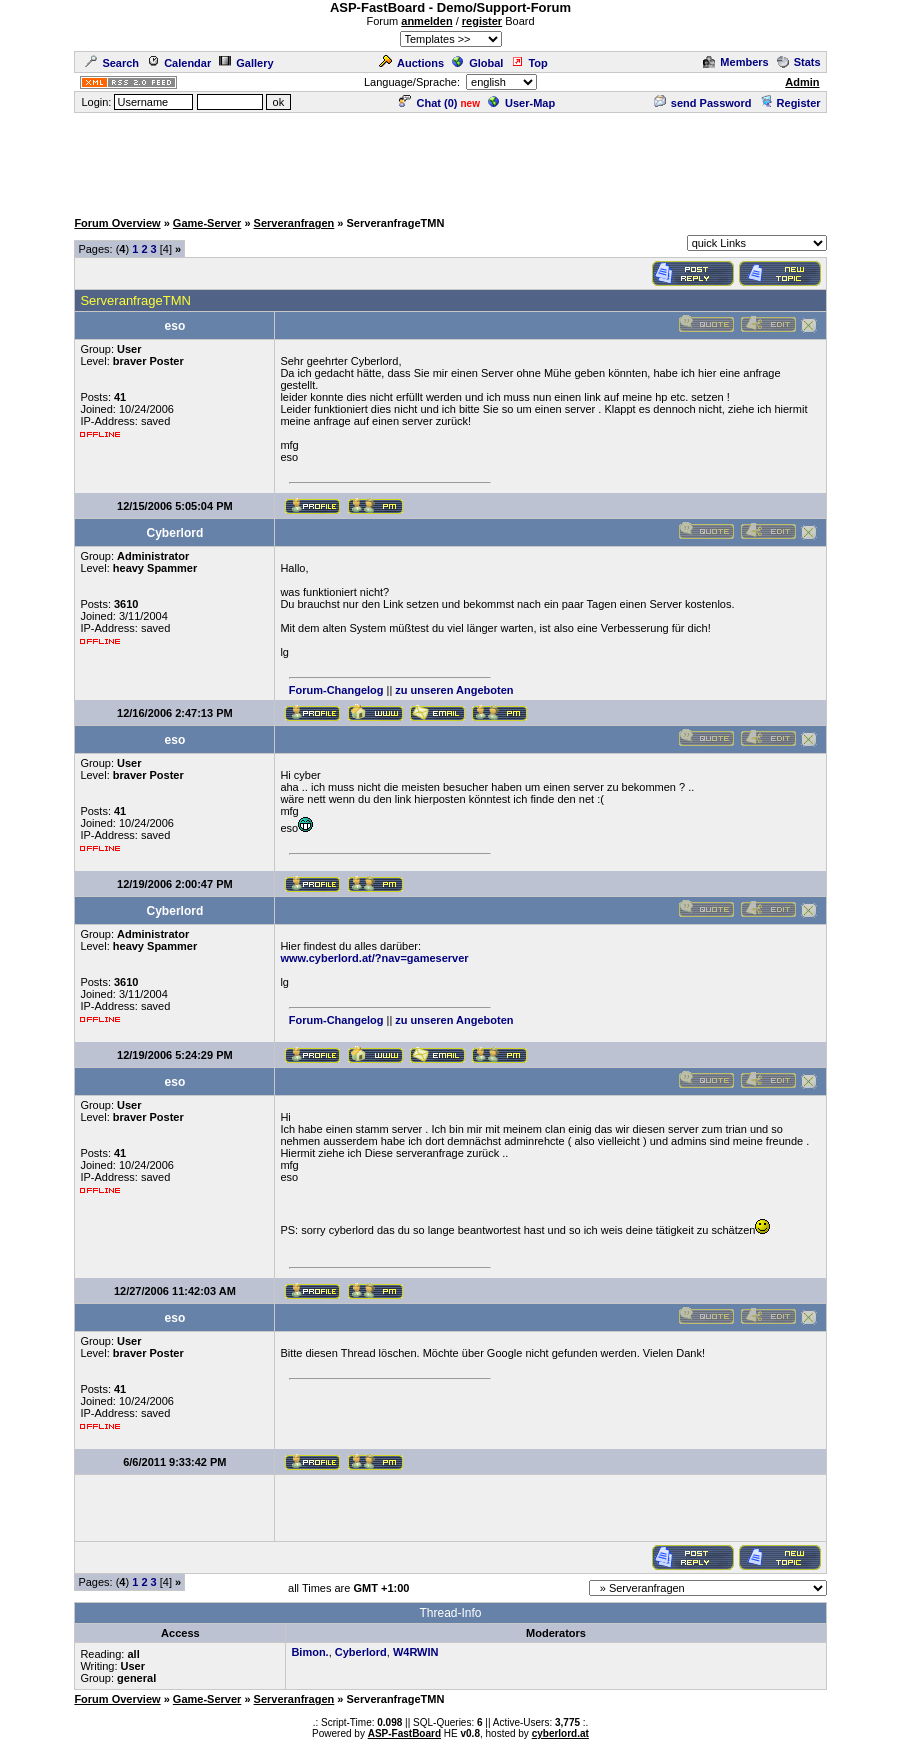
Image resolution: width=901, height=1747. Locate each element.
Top (529, 63)
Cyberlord (361, 1652)
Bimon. (309, 1652)
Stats (799, 62)
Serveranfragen (294, 223)
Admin (802, 82)
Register (790, 103)
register (482, 21)
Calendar (179, 63)
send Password (703, 103)
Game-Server (207, 223)
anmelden (426, 21)
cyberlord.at (560, 1733)
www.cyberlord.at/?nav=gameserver (374, 958)
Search (112, 63)
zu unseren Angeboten (454, 690)
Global (477, 63)
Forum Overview (117, 223)
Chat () (428, 103)
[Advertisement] (451, 160)
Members (735, 62)
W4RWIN (416, 1652)
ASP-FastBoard (404, 1733)
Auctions (411, 63)
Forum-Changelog (336, 690)
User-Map (521, 103)
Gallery (246, 63)
